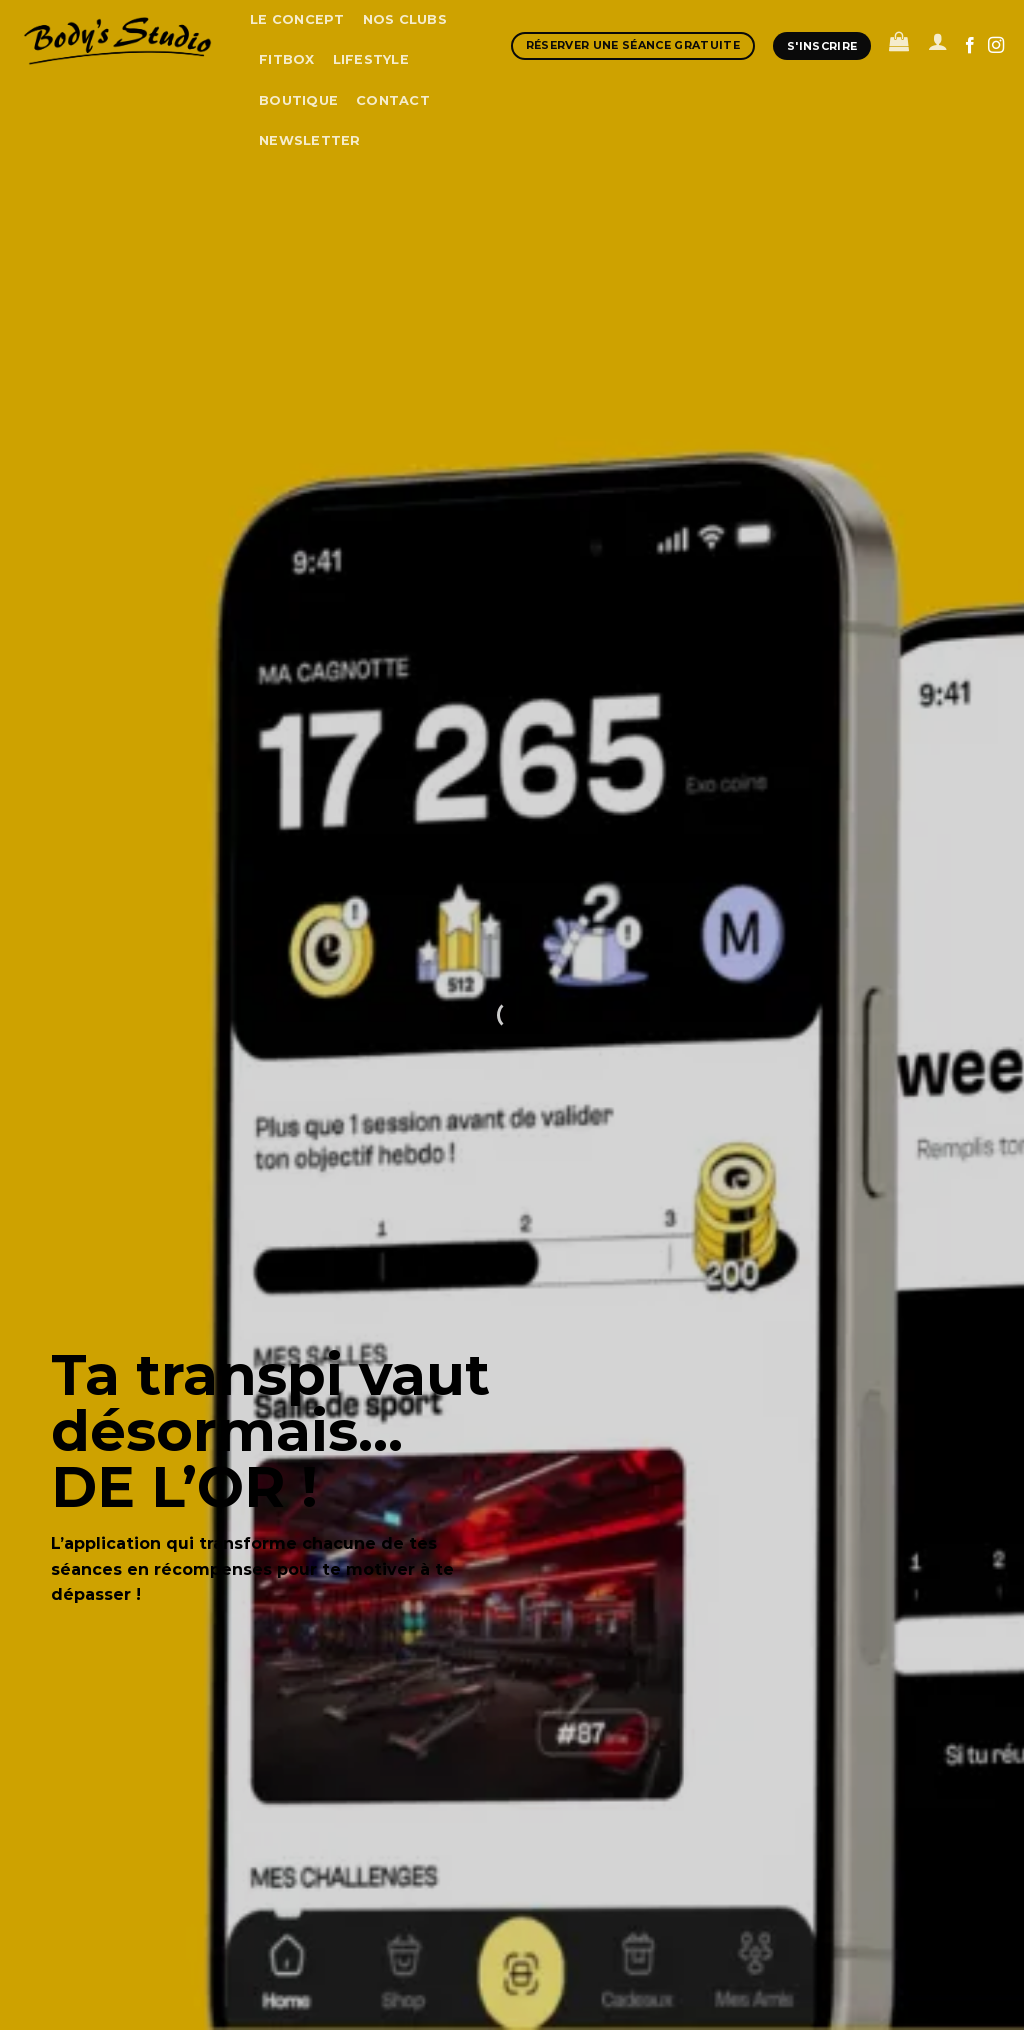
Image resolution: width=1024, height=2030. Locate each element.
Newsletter (310, 140)
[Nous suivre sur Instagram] (996, 46)
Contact (393, 100)
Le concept (297, 19)
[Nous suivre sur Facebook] (970, 46)
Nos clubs (405, 19)
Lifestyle (371, 59)
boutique (298, 100)
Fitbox (287, 59)
